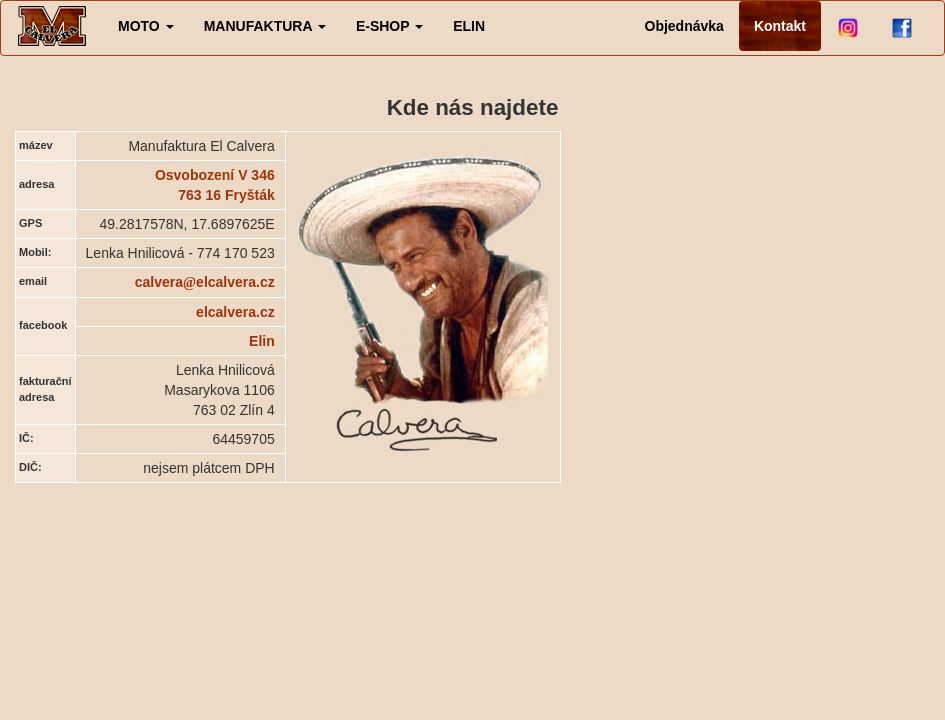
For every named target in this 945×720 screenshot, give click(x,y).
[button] (146, 26)
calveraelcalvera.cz (205, 282)
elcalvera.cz (235, 312)
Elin (262, 341)
